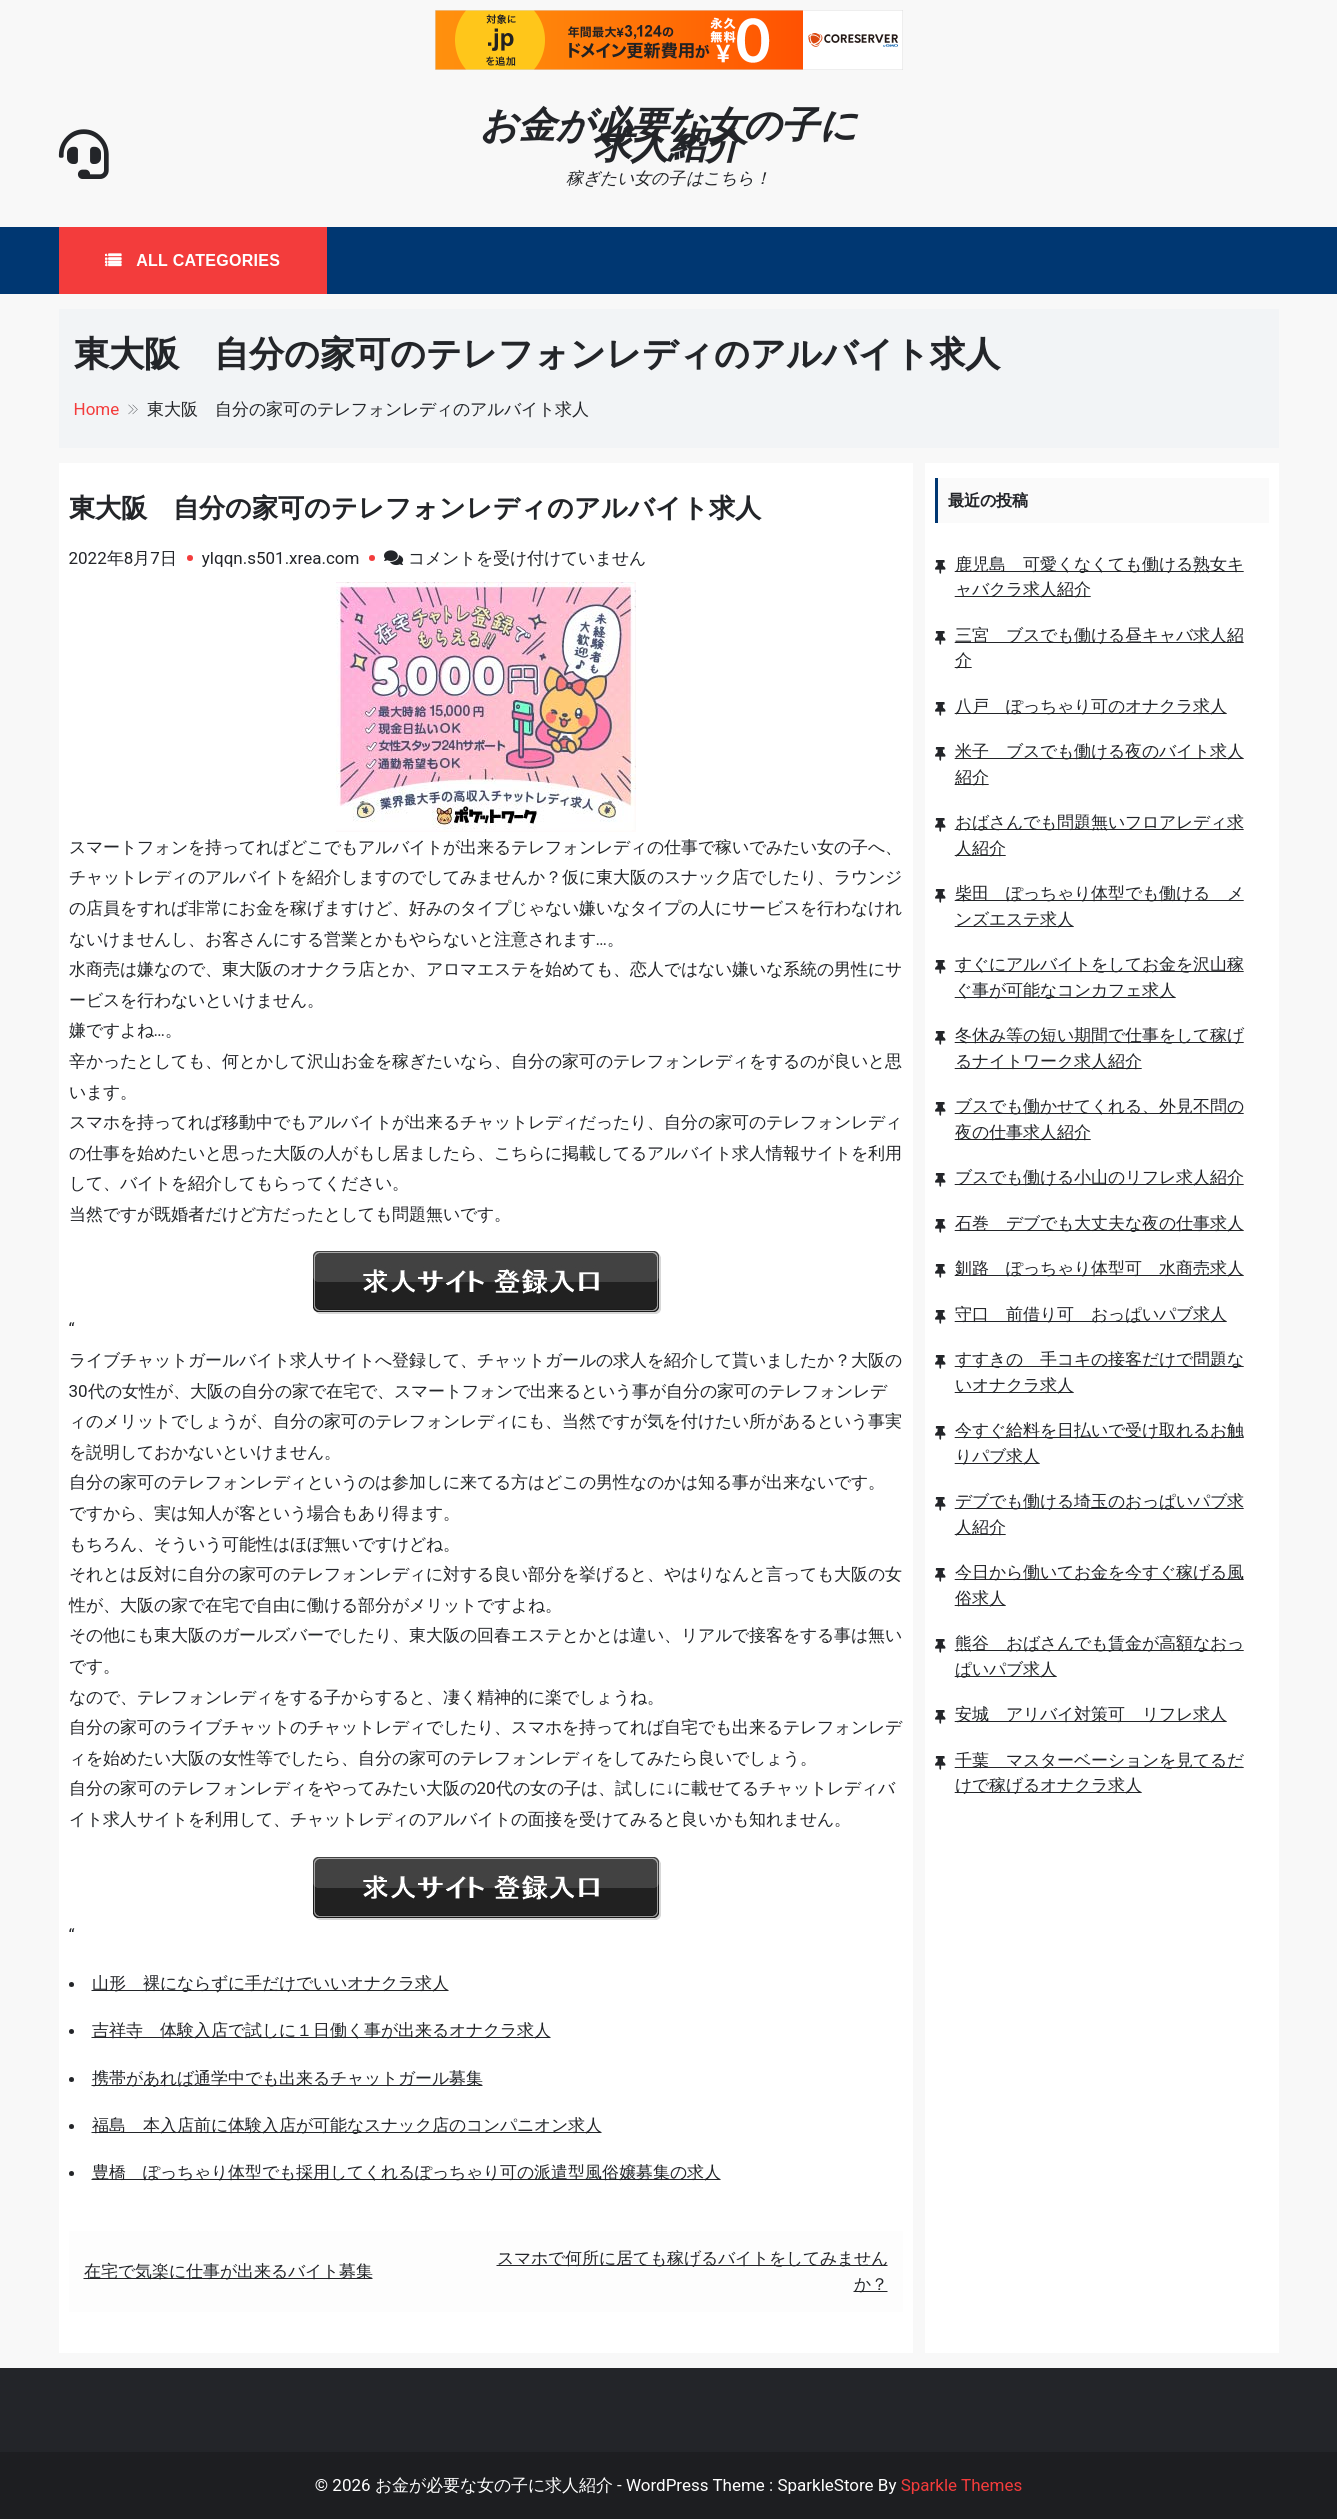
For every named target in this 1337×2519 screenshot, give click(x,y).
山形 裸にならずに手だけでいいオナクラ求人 (270, 1983)
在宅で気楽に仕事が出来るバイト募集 (228, 2271)
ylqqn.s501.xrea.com (281, 558)
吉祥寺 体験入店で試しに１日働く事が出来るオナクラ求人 (321, 2030)
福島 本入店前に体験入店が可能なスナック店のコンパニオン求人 (347, 2125)
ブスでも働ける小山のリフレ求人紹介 (1099, 1177)
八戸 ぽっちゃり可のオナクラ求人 (1091, 706)
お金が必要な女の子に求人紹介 (668, 135)
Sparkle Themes (962, 2485)
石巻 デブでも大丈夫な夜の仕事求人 (1099, 1223)
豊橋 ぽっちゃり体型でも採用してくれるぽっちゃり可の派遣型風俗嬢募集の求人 (406, 2172)
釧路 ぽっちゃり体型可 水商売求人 (1099, 1268)
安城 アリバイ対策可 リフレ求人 (1091, 1714)
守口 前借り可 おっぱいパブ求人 (1091, 1314)
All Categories (205, 260)
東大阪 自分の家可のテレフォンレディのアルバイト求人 (415, 508)
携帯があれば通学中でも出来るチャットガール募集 (287, 2078)
